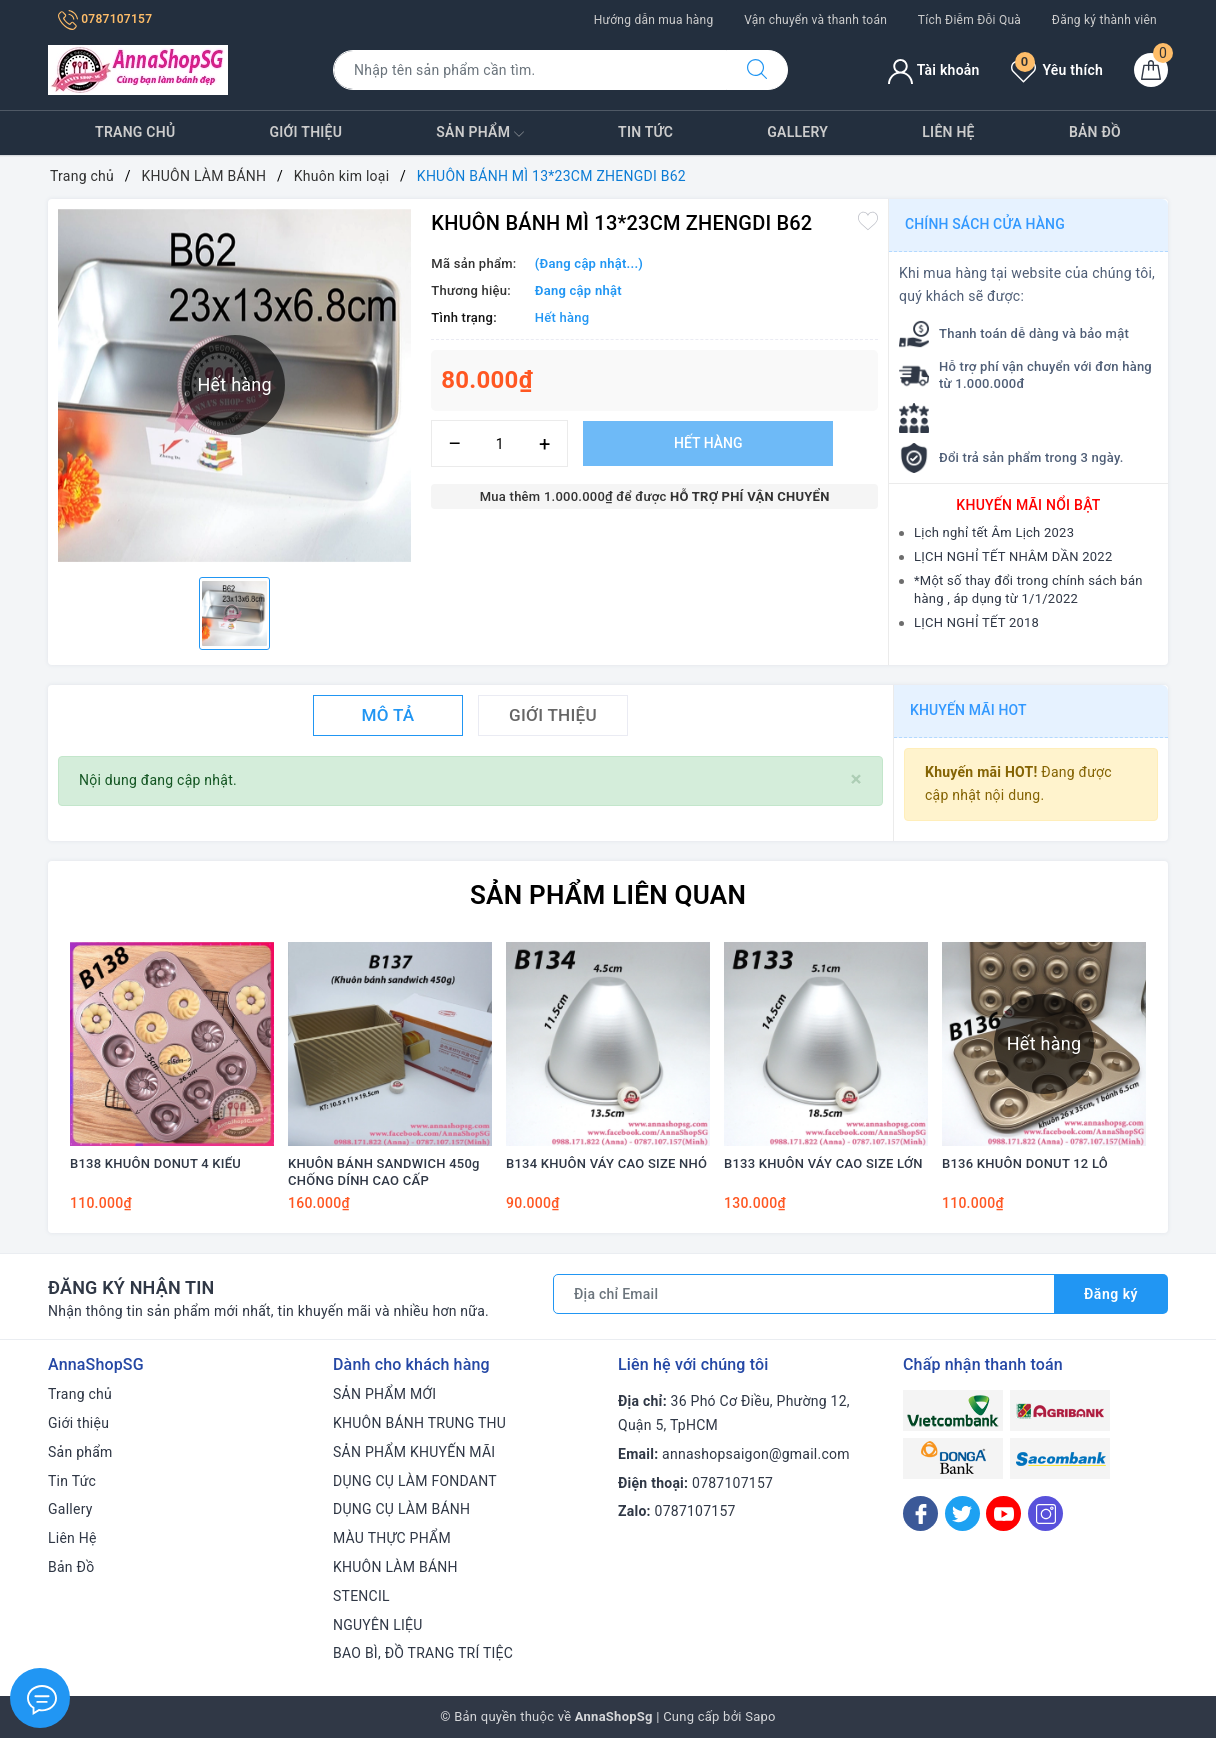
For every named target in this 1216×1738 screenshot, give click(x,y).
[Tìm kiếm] (757, 70)
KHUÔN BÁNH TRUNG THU (419, 1423)
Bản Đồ (1095, 132)
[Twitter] (962, 1513)
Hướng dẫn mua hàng (654, 20)
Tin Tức (645, 132)
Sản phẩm (480, 134)
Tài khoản (933, 70)
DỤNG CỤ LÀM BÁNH (401, 1509)
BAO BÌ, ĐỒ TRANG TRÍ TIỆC (423, 1653)
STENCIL (361, 1596)
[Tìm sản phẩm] (530, 70)
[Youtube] (1003, 1513)
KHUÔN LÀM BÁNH (395, 1567)
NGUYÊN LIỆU (378, 1625)
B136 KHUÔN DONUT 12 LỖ (1025, 1163)
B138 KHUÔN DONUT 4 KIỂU (155, 1163)
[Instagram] (1045, 1513)
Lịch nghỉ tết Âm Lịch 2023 (994, 532)
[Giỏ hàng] (1151, 70)
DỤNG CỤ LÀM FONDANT (415, 1481)
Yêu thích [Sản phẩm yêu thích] (1057, 70)
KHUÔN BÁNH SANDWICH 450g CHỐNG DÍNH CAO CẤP (384, 1172)
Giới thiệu (306, 132)
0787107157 (105, 19)
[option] (234, 613)
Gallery (797, 132)
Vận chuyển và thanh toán (815, 20)
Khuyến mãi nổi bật (1028, 505)
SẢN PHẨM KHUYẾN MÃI (414, 1452)
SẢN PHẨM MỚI (384, 1394)
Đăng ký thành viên (1104, 20)
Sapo (760, 1716)
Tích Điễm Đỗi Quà (969, 20)
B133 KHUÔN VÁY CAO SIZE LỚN (823, 1163)
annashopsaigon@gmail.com (756, 1454)
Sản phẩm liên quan (608, 895)
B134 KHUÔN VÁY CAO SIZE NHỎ (606, 1163)
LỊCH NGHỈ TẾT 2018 (976, 622)
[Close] (856, 779)
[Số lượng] (499, 443)
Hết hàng (708, 443)
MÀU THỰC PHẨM (392, 1538)
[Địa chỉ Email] (804, 1294)
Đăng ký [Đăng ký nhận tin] (1111, 1294)
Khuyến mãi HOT (968, 710)
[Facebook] (920, 1513)
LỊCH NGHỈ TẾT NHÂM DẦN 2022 (1013, 556)
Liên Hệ (948, 132)
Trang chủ (135, 132)
